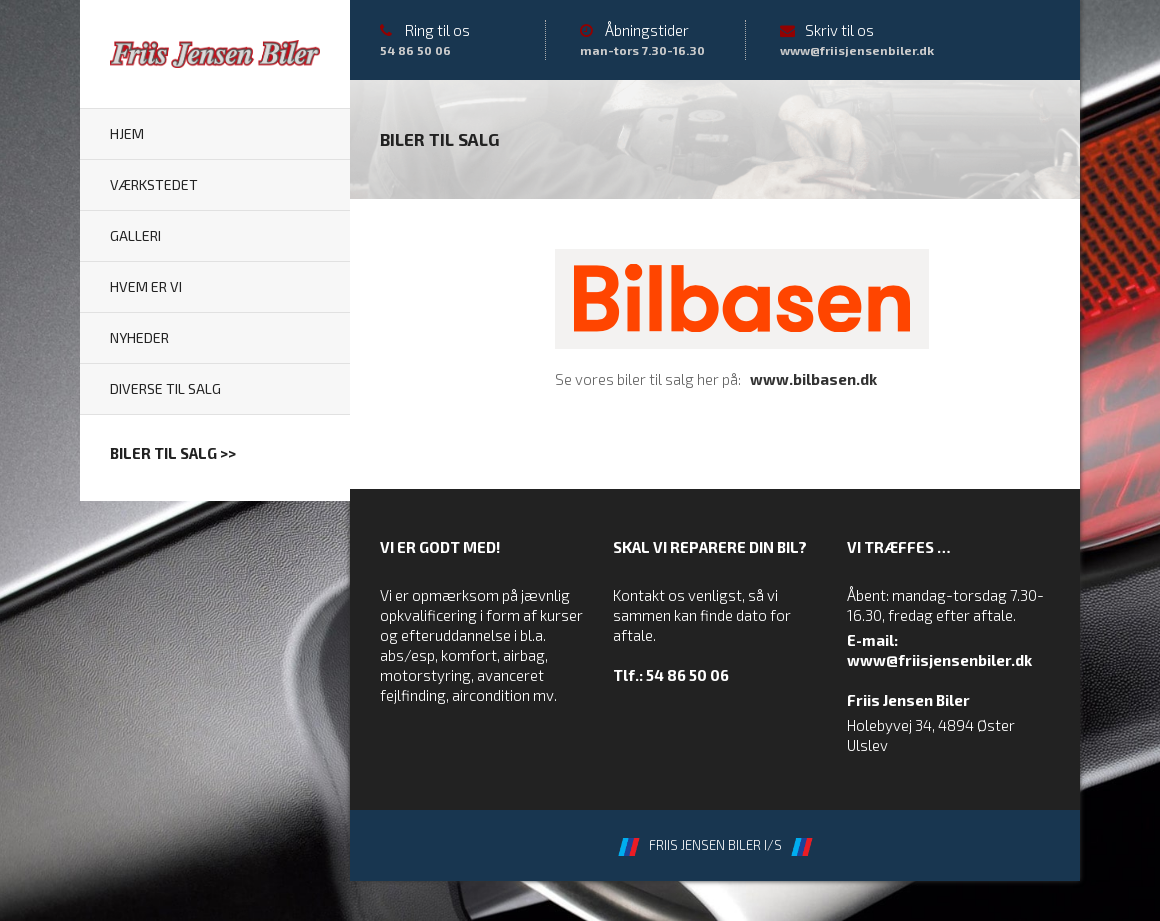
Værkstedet (154, 184)
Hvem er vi (146, 286)
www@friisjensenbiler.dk (939, 660)
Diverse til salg (165, 388)
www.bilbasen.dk (813, 379)
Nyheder (139, 337)
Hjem (127, 133)
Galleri (135, 235)
